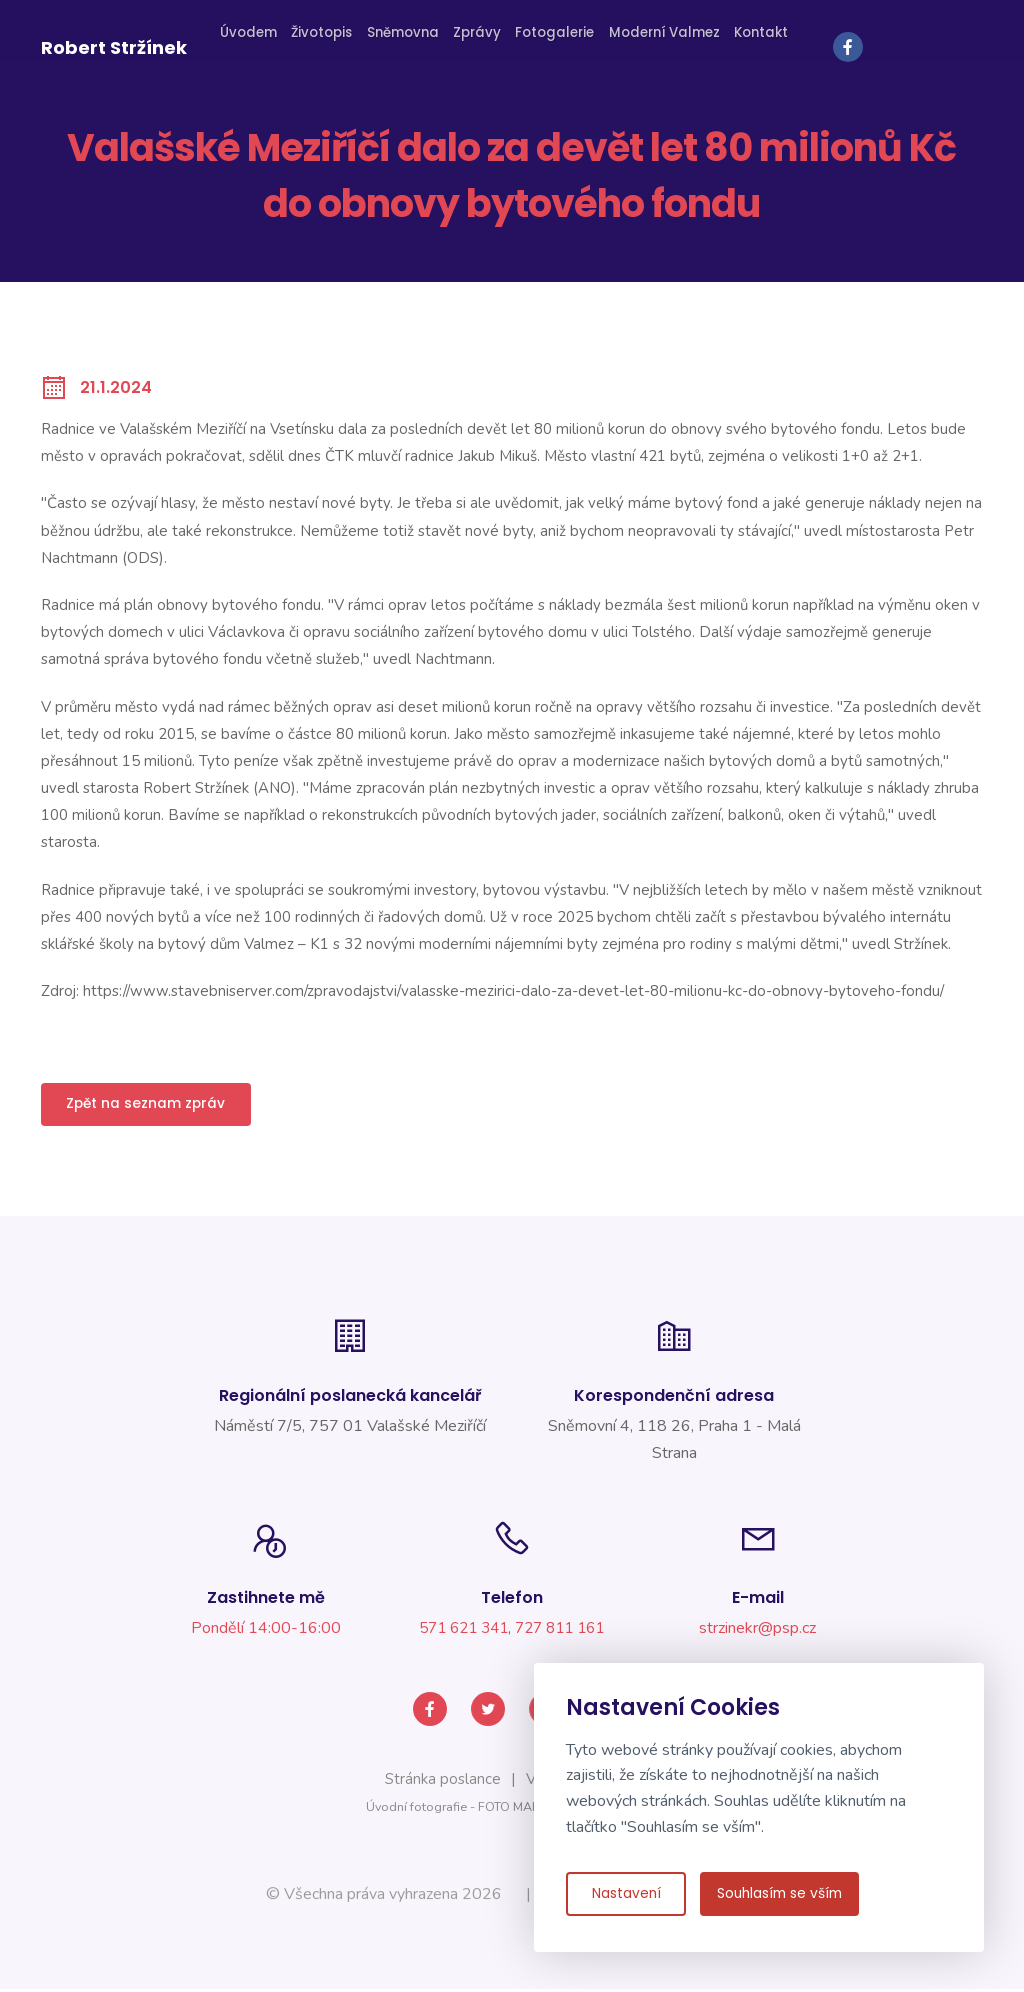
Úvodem (270, 42)
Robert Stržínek (114, 43)
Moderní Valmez (660, 42)
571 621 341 (459, 1641)
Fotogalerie (560, 42)
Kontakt (750, 42)
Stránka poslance (439, 1782)
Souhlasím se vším (785, 1897)
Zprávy (488, 42)
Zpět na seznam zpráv (153, 1106)
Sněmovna (418, 42)
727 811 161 (564, 1641)
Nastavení (626, 1897)
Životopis (340, 42)
